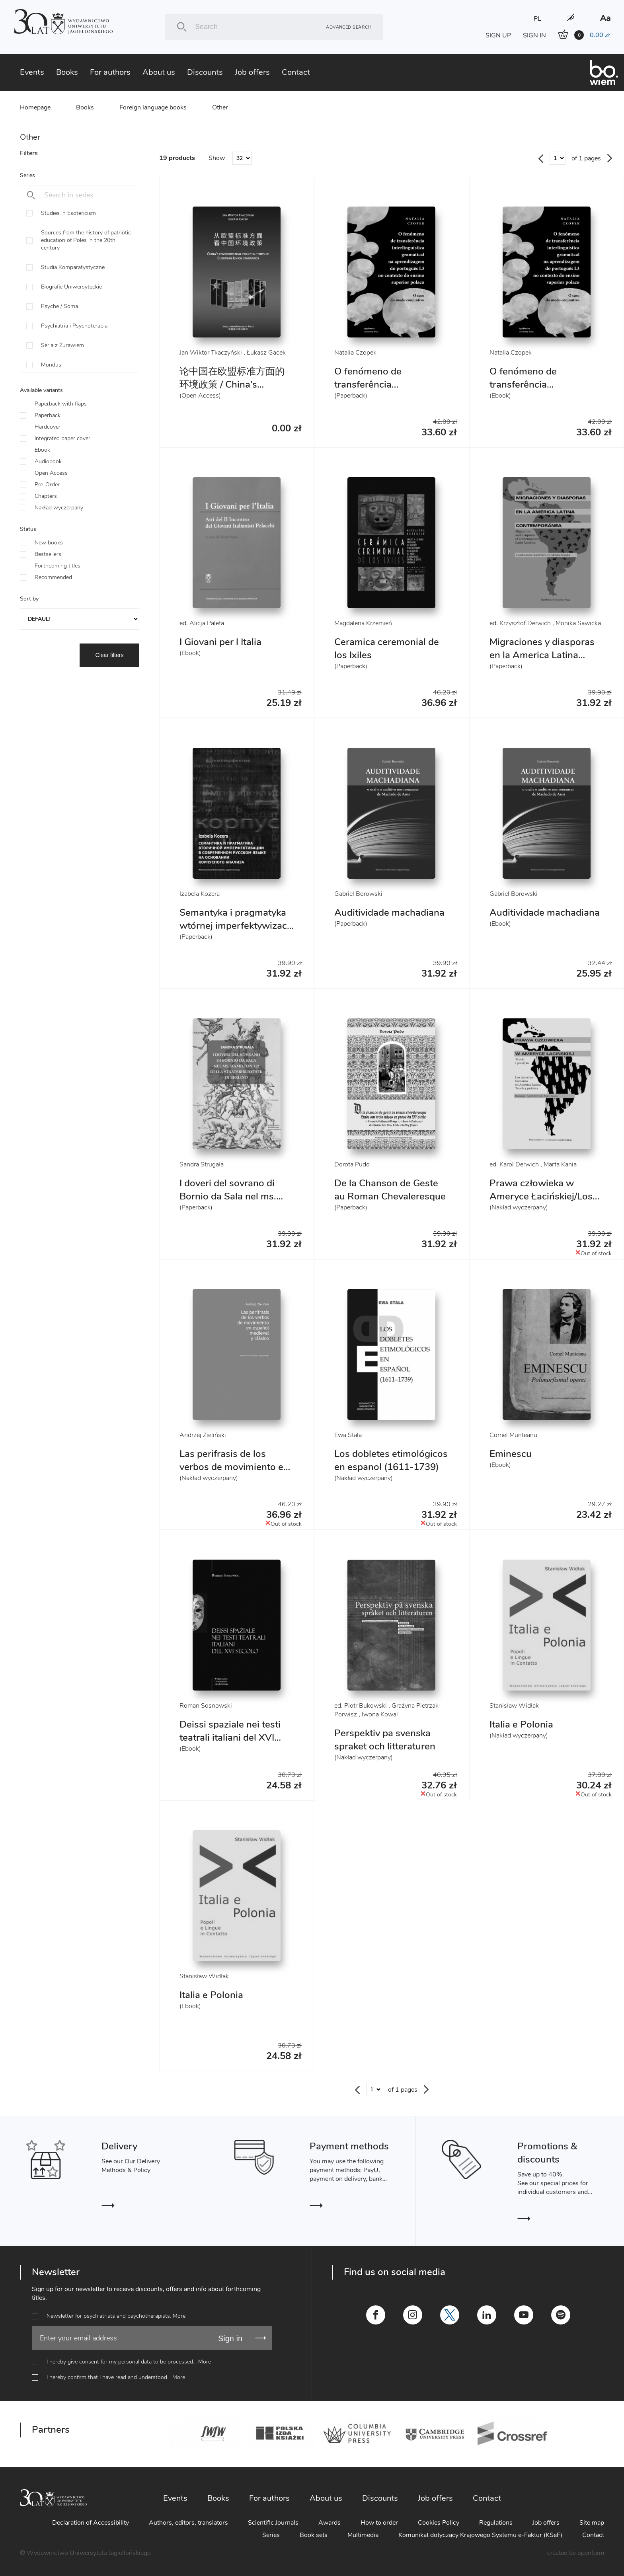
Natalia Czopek (355, 352)
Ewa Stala (348, 1435)
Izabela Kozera (199, 893)
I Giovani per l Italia (220, 642)
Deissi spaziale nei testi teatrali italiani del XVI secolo (230, 1737)
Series (271, 2535)
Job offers (252, 72)
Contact (296, 72)
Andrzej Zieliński (202, 1435)
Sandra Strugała (201, 1164)
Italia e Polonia (521, 1724)
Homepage (35, 107)
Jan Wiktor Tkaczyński (210, 352)
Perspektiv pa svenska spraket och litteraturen (384, 1740)
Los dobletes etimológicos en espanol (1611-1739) (391, 1460)
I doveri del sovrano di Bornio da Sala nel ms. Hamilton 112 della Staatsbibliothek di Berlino (236, 1203)
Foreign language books (153, 107)
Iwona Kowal (380, 1714)
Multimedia (362, 2535)
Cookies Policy (438, 2522)
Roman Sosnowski (205, 1705)
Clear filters (110, 655)
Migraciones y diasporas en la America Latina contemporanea (542, 655)
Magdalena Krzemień (363, 623)
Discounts (205, 72)
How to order (379, 2522)
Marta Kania (560, 1164)
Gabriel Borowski (358, 893)
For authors (110, 72)
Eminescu (510, 1453)
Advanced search (348, 27)
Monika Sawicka (578, 623)
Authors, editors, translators (188, 2522)
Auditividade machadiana (389, 912)
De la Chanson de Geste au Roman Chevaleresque (390, 1190)
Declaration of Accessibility (90, 2522)
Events (32, 72)
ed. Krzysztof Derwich (520, 623)
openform (590, 2553)
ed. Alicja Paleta (201, 623)
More (179, 2316)
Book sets (314, 2535)
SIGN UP (498, 35)
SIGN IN (534, 35)
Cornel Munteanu (513, 1435)
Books (67, 72)
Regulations (496, 2522)
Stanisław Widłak (514, 1705)
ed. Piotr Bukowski (360, 1705)
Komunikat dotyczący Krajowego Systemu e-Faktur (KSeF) (480, 2535)
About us (158, 72)
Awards (329, 2522)
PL (537, 18)
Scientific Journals (273, 2522)
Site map (591, 2522)
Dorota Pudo (352, 1164)
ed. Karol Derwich (514, 1164)
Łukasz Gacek (266, 352)
